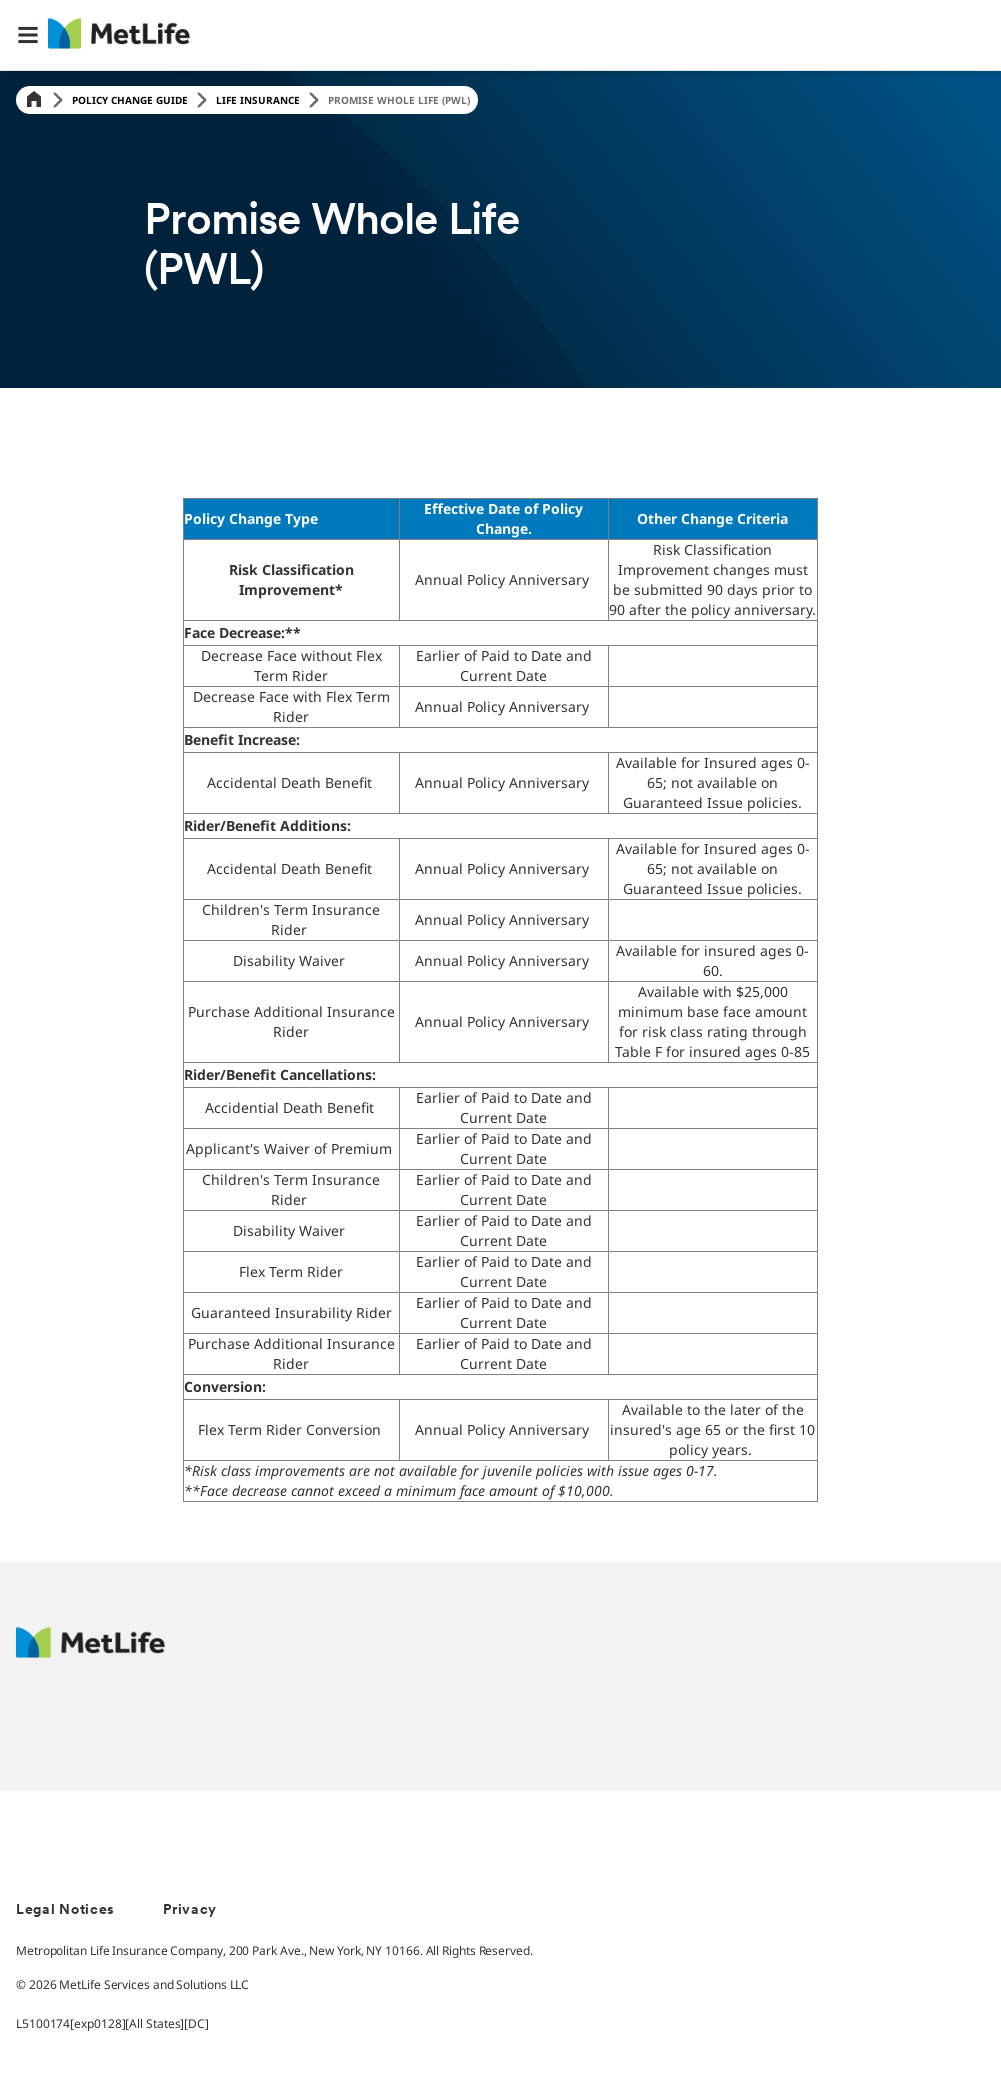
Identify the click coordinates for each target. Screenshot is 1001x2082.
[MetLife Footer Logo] (90, 1652)
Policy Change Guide (130, 100)
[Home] (34, 100)
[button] (28, 35)
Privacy (190, 1910)
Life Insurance (258, 100)
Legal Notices (65, 1910)
